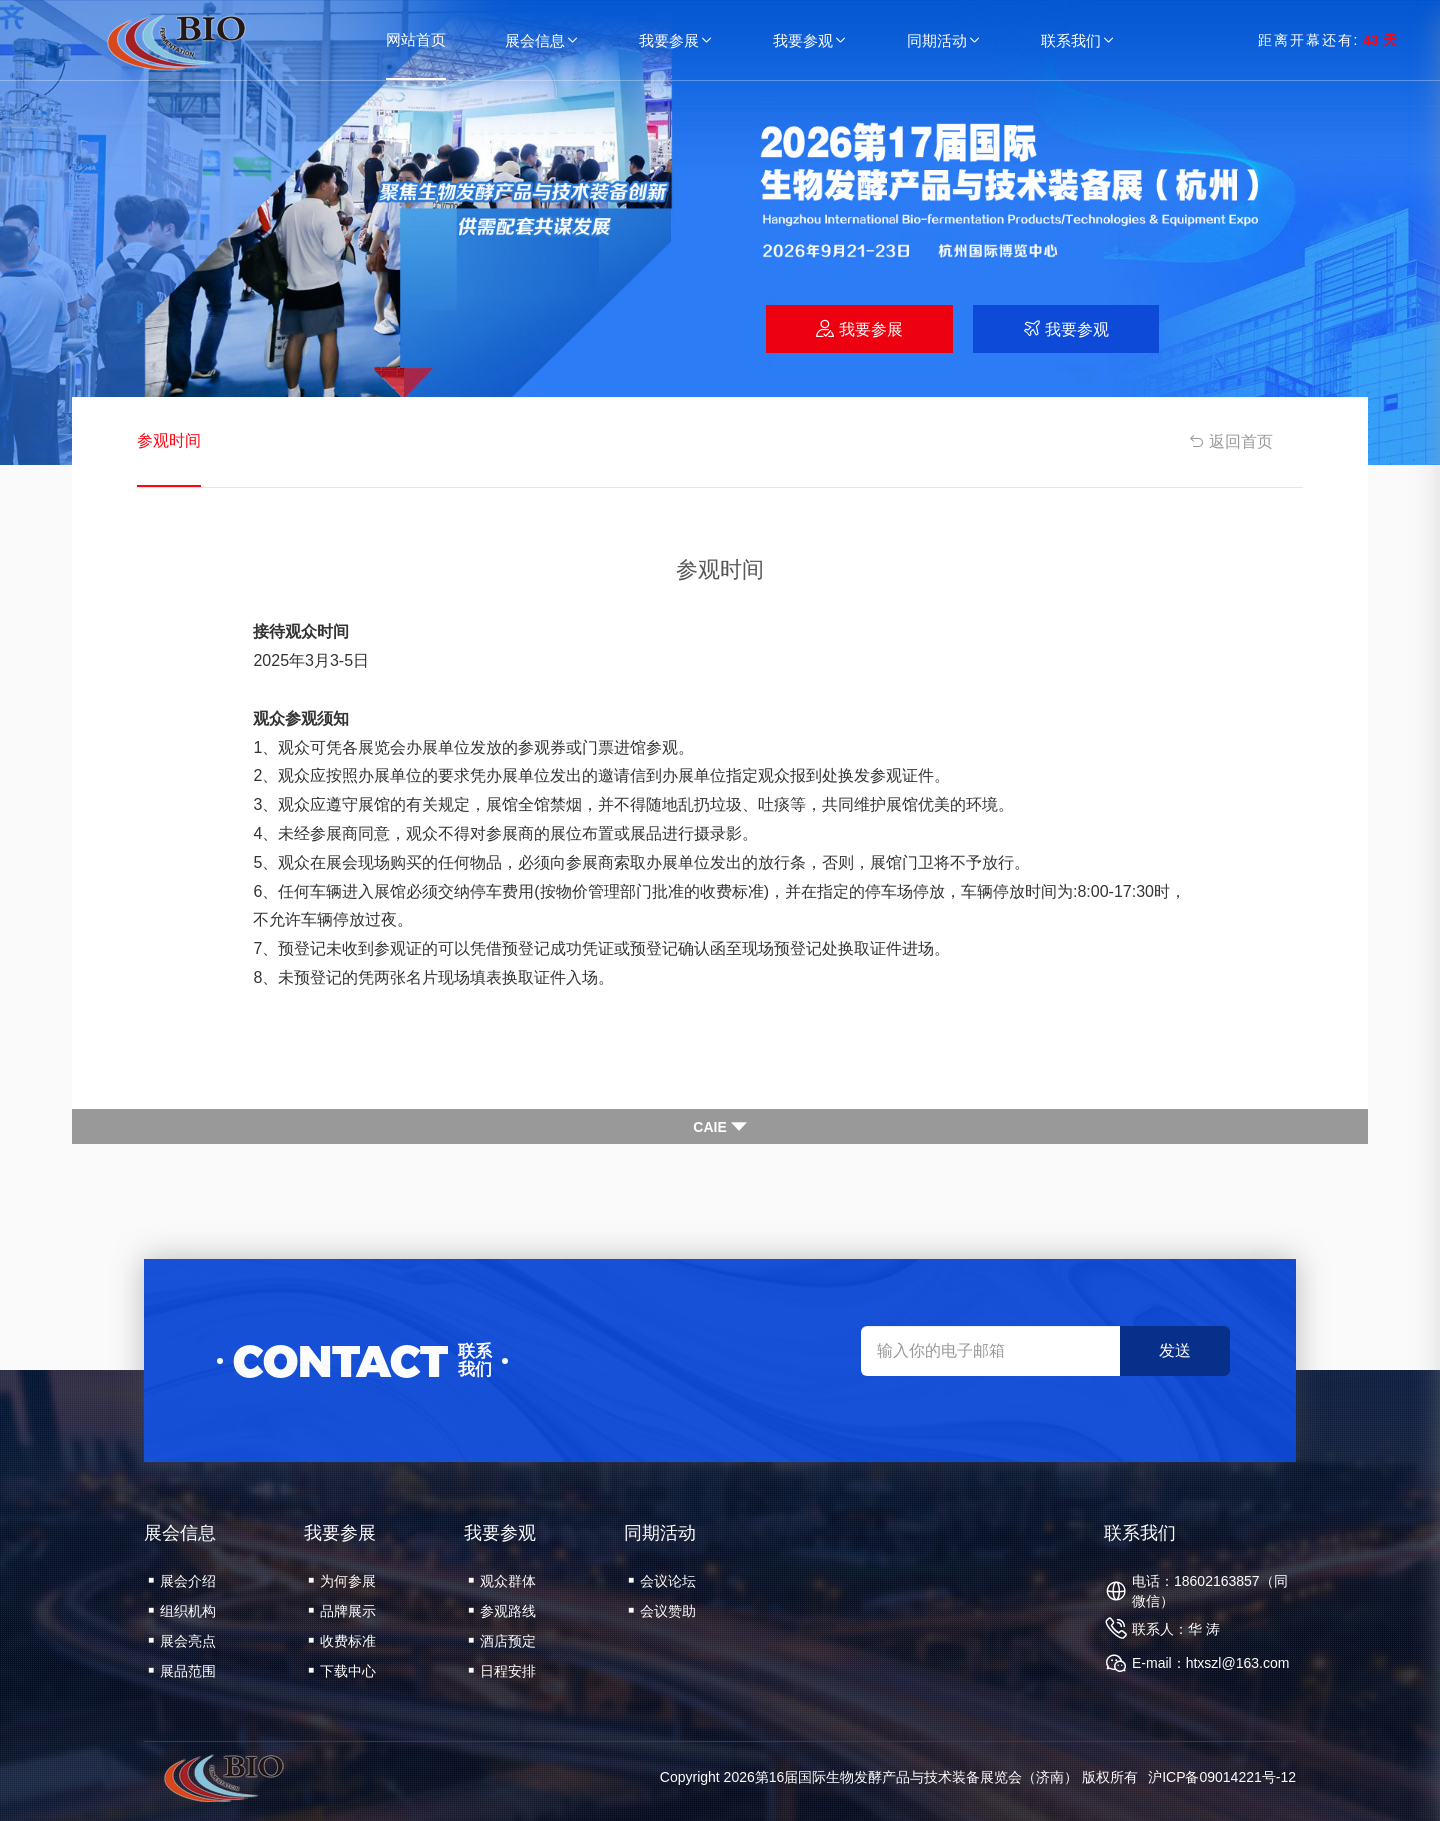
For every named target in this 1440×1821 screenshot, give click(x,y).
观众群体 (502, 1581)
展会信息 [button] (543, 40)
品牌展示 (342, 1611)
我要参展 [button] (677, 40)
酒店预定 (502, 1641)
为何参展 (342, 1581)
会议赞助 (662, 1611)
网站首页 (416, 39)
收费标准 (342, 1641)
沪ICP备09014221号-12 (1222, 1777)
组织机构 (182, 1611)
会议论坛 (662, 1581)
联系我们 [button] (1079, 40)
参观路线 (502, 1611)
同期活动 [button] (945, 40)
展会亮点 (182, 1641)
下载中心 (342, 1671)
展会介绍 (182, 1581)
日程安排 (502, 1671)
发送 (1175, 1350)
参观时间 (169, 440)
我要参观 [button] (811, 40)
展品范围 (182, 1671)
